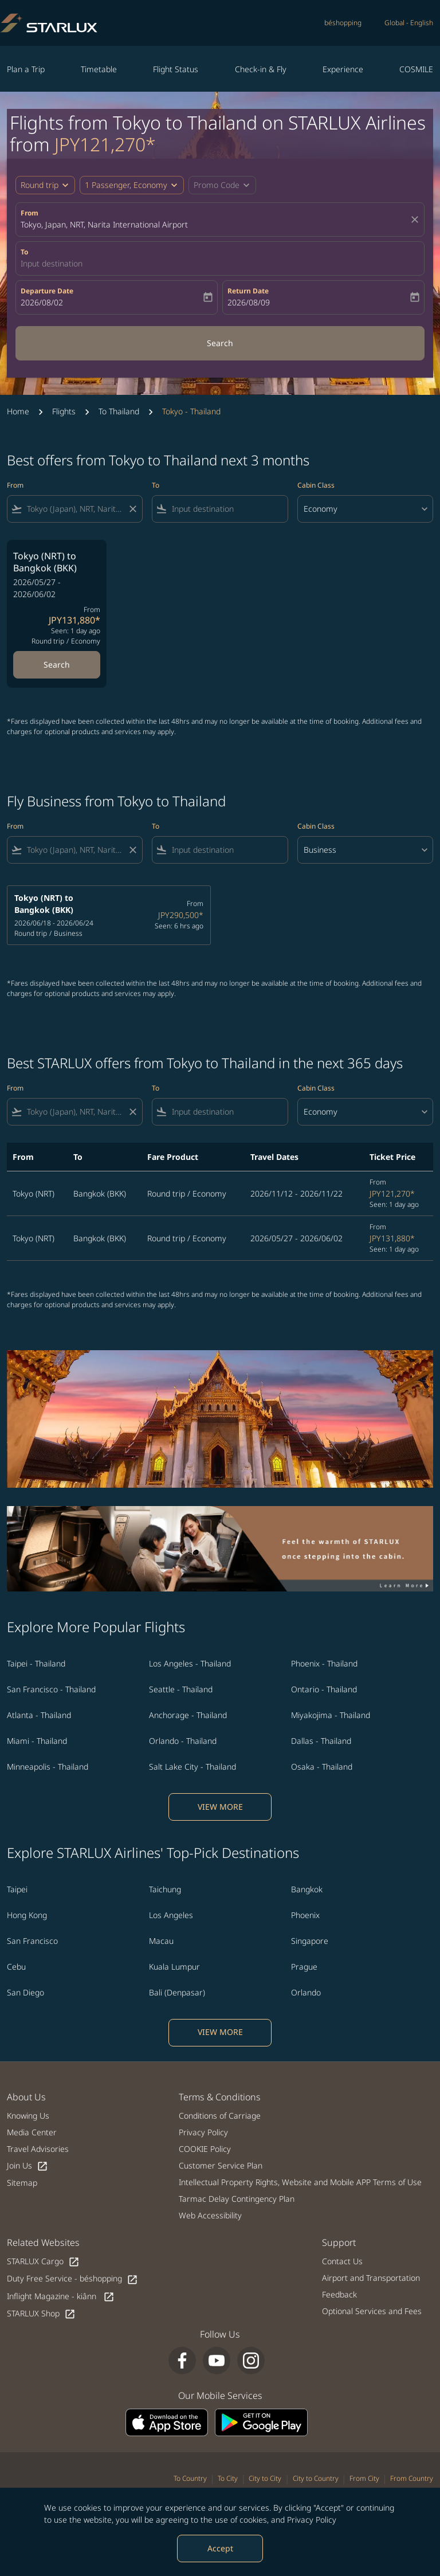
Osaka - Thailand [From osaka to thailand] (321, 1766)
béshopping (343, 23)
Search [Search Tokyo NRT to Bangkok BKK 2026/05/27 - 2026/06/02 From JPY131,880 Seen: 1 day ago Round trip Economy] (57, 664)
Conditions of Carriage (220, 2115)
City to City (265, 2478)
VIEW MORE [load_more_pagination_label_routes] (220, 1806)
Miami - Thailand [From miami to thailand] (37, 1740)
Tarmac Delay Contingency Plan (236, 2198)
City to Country (316, 2478)
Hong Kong (27, 1915)
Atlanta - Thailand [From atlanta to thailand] (39, 1715)
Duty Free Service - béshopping (72, 2279)
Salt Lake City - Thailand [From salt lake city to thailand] (192, 1766)
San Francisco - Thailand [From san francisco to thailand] (51, 1689)
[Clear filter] (132, 509)
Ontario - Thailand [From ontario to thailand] (324, 1689)
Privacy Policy (311, 2519)
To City (228, 2478)
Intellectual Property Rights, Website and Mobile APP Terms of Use (300, 2182)
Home (18, 411)
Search (220, 343)
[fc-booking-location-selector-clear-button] (416, 219)
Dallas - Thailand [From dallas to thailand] (321, 1740)
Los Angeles (171, 1915)
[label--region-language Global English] (409, 23)
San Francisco (32, 1940)
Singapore (309, 1940)
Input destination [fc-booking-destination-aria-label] (51, 263)
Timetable (99, 69)
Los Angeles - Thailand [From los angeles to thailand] (190, 1663)
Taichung (165, 1889)
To (24, 252)
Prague (304, 1966)
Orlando (306, 1992)
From (29, 213)
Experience (343, 69)
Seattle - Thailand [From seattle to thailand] (181, 1689)
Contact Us (342, 2261)
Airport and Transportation (371, 2277)
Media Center (32, 2132)
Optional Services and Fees (372, 2311)
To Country (190, 2478)
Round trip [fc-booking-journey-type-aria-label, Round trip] (39, 184)
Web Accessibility (210, 2215)
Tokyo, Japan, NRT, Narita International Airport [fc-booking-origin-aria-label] (104, 224)
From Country (411, 2478)
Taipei (17, 1889)
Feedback (339, 2294)
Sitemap (22, 2182)
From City (364, 2478)
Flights (64, 411)
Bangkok (307, 1889)
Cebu (16, 1966)
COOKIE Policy (205, 2148)
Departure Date (47, 291)
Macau (161, 1940)
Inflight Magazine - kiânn (61, 2297)
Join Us (27, 2166)
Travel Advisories (38, 2148)
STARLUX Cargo (43, 2262)
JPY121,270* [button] (105, 144)
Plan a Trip (26, 69)
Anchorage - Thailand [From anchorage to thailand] (188, 1715)
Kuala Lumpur (174, 1966)
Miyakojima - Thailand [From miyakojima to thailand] (330, 1715)
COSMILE (416, 69)
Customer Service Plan (220, 2165)
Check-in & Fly (260, 69)
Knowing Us (28, 2115)
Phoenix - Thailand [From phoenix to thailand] (324, 1663)
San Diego (25, 1992)
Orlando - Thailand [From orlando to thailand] (183, 1740)
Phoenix (305, 1915)
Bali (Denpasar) (177, 1992)
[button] (132, 185)
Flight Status (175, 69)
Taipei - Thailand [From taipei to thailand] (36, 1663)
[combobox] (75, 509)
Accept (220, 2548)
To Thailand (119, 411)
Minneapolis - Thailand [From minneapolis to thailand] (47, 1766)
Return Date (248, 291)
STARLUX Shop (41, 2314)
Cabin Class (316, 485)
